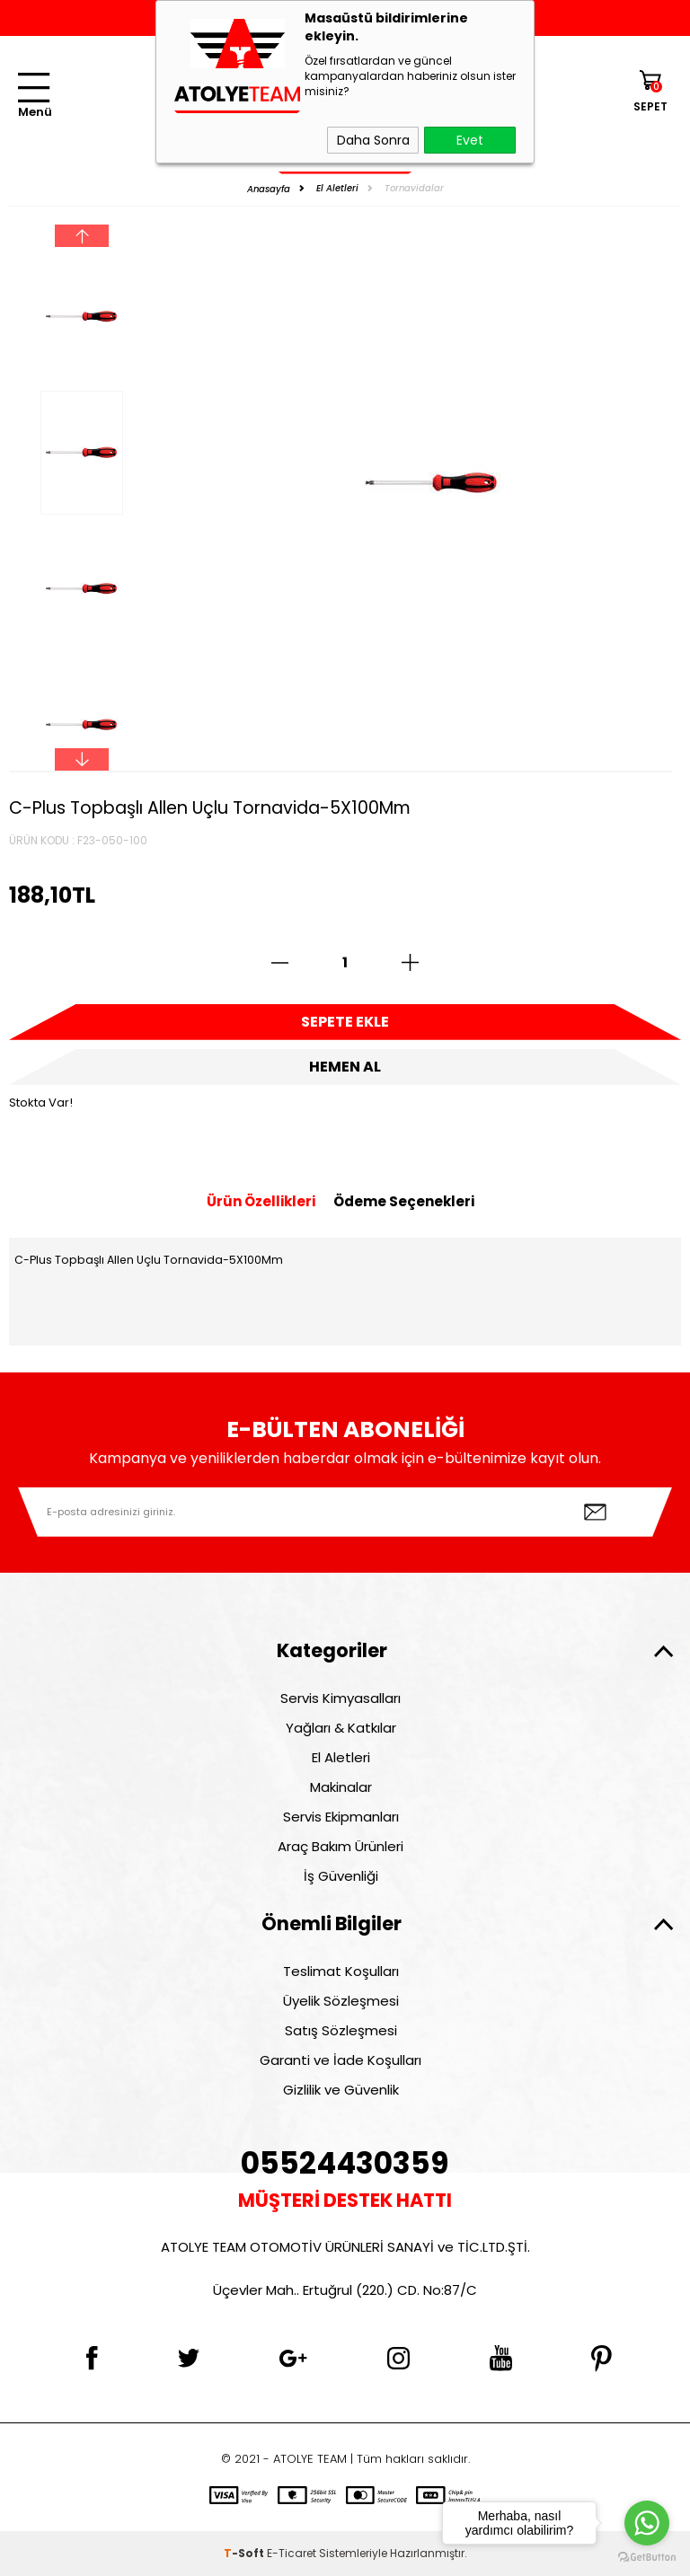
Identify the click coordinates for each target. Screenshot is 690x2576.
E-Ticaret (291, 2553)
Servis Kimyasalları (340, 1698)
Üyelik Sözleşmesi (341, 2000)
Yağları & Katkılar (341, 1727)
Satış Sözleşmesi (341, 2030)
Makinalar (341, 1787)
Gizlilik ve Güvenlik (341, 2089)
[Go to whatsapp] (646, 2523)
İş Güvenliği (341, 1875)
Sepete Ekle (345, 1021)
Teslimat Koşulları (341, 1971)
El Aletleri (341, 1757)
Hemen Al (345, 1066)
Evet (469, 140)
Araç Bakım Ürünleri (340, 1846)
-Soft (245, 2553)
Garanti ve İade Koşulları (340, 2060)
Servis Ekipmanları (341, 1816)
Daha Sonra (373, 140)
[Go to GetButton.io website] (647, 2557)
